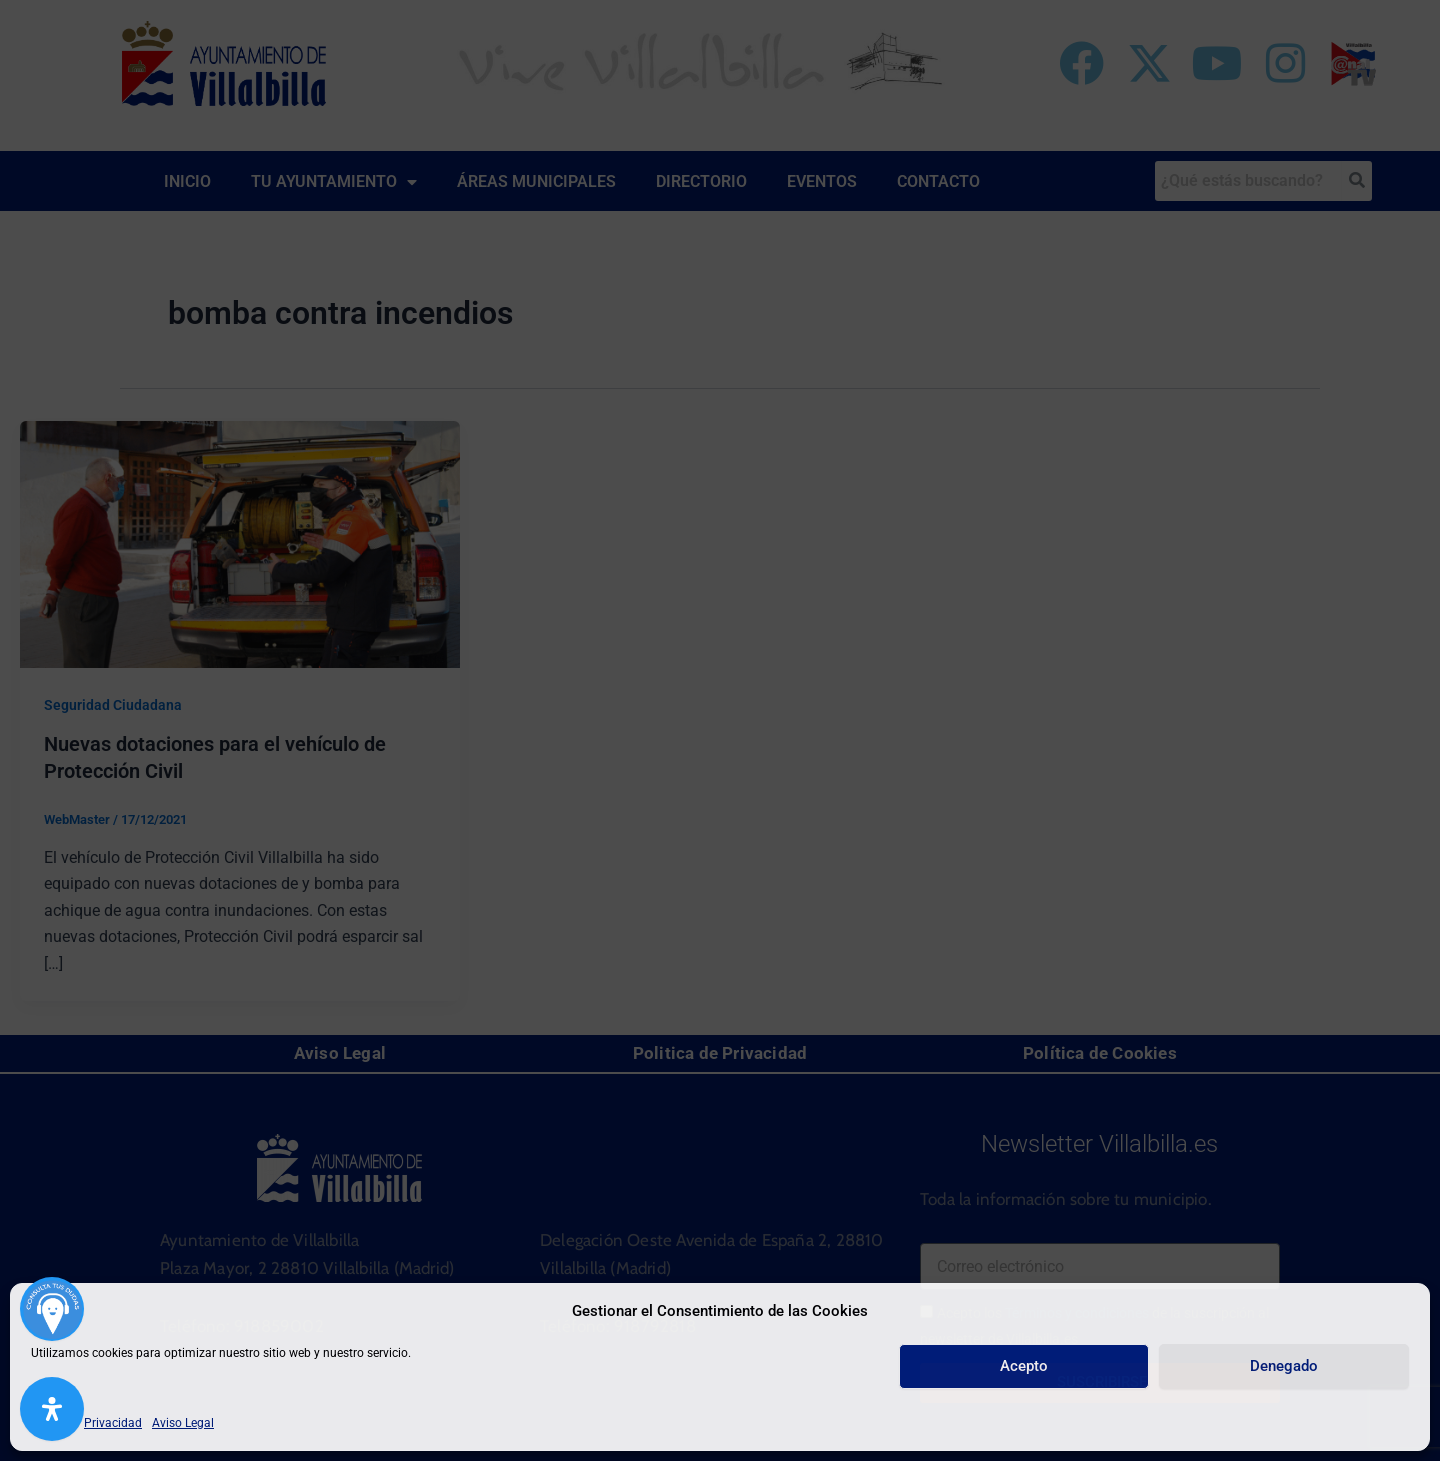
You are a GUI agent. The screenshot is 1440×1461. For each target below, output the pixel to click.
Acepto (1024, 1366)
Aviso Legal (183, 1423)
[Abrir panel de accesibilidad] (52, 1409)
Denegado (1284, 1366)
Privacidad (113, 1423)
